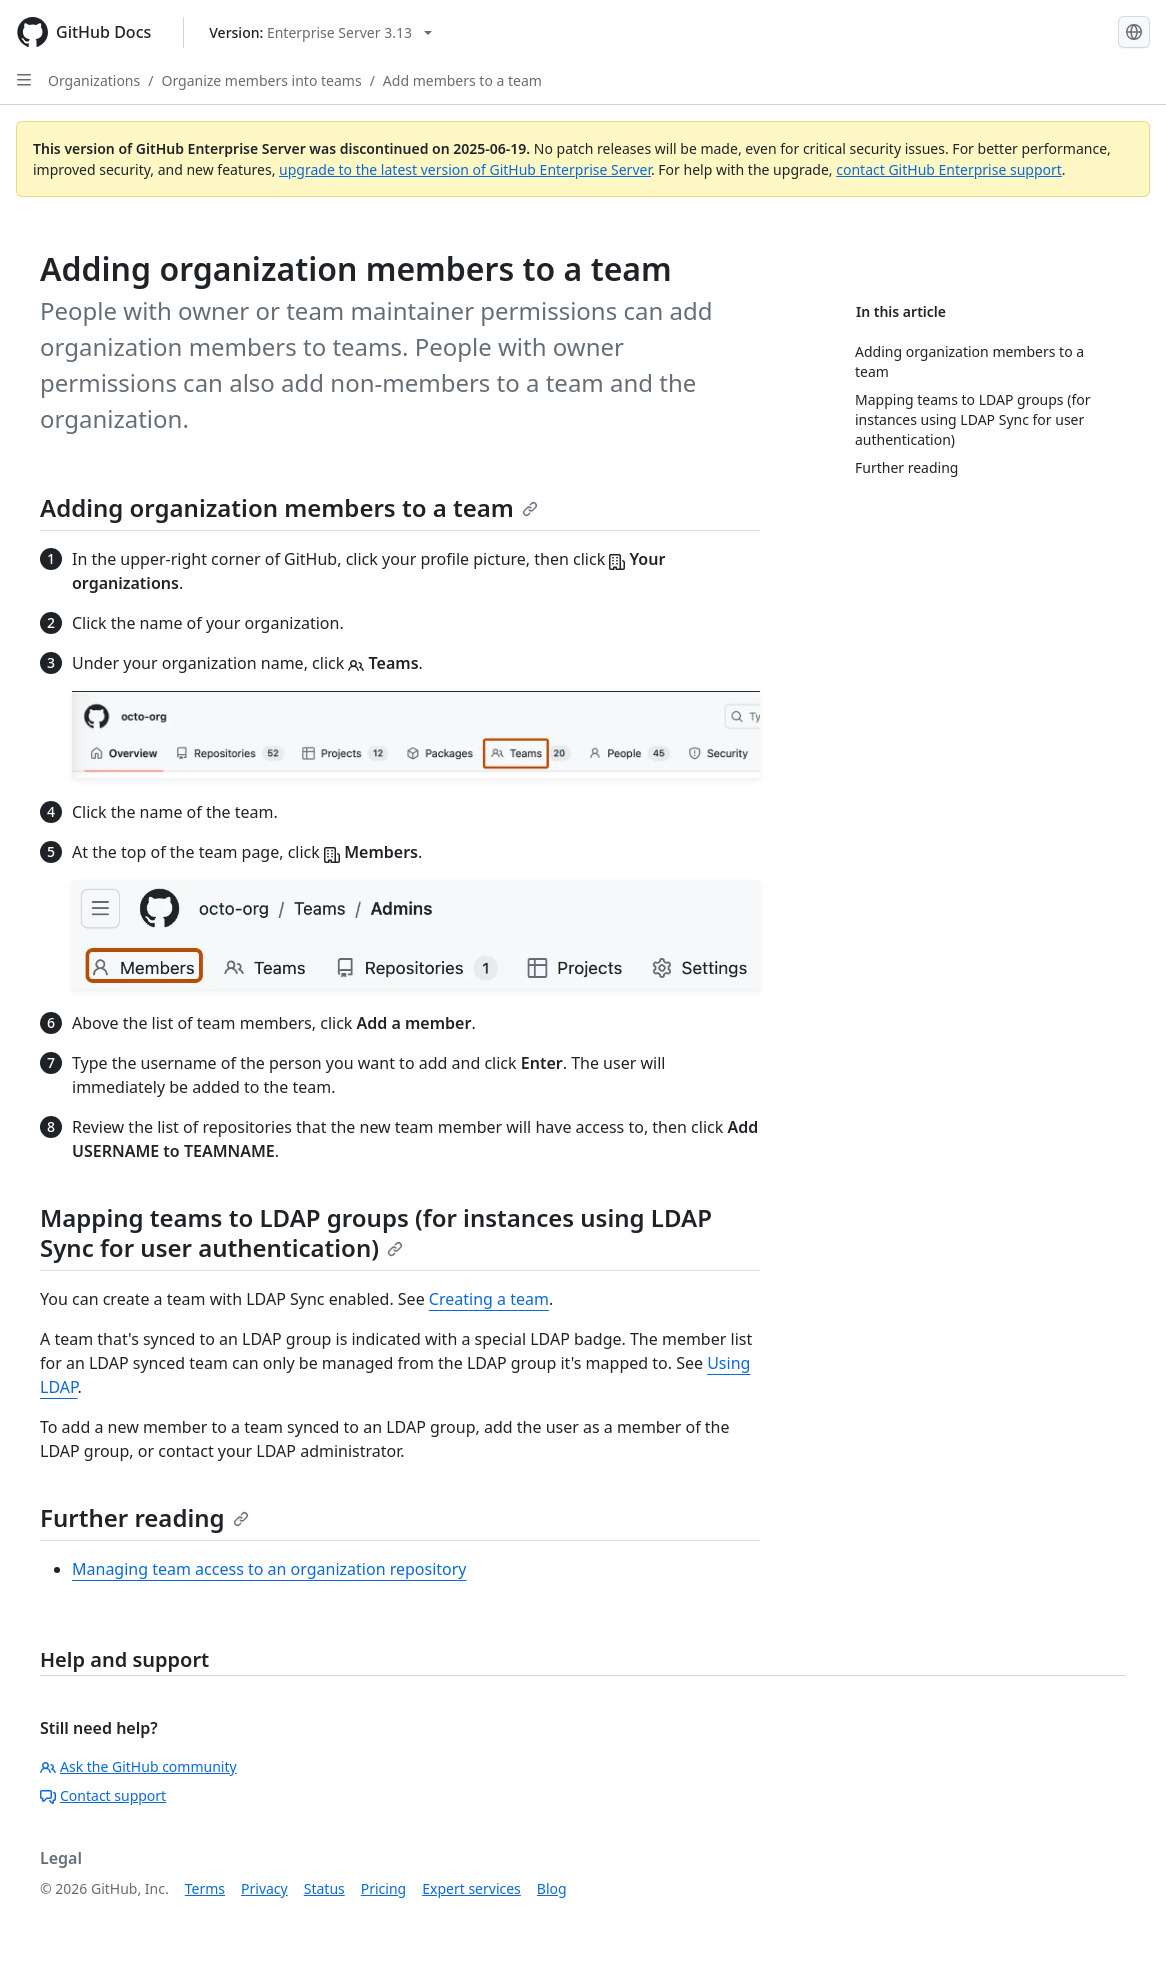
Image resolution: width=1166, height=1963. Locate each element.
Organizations (94, 80)
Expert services (471, 1888)
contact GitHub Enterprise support (949, 169)
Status (324, 1888)
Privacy (264, 1888)
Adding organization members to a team (289, 507)
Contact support (103, 1795)
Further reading (144, 1517)
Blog (552, 1888)
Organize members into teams (261, 80)
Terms (205, 1888)
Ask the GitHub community (138, 1766)
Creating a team (489, 1299)
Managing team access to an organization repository (269, 1569)
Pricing (383, 1888)
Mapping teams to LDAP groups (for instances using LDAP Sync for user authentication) (376, 1232)
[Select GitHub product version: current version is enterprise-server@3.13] (320, 32)
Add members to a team (462, 80)
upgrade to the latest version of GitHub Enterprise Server (465, 169)
